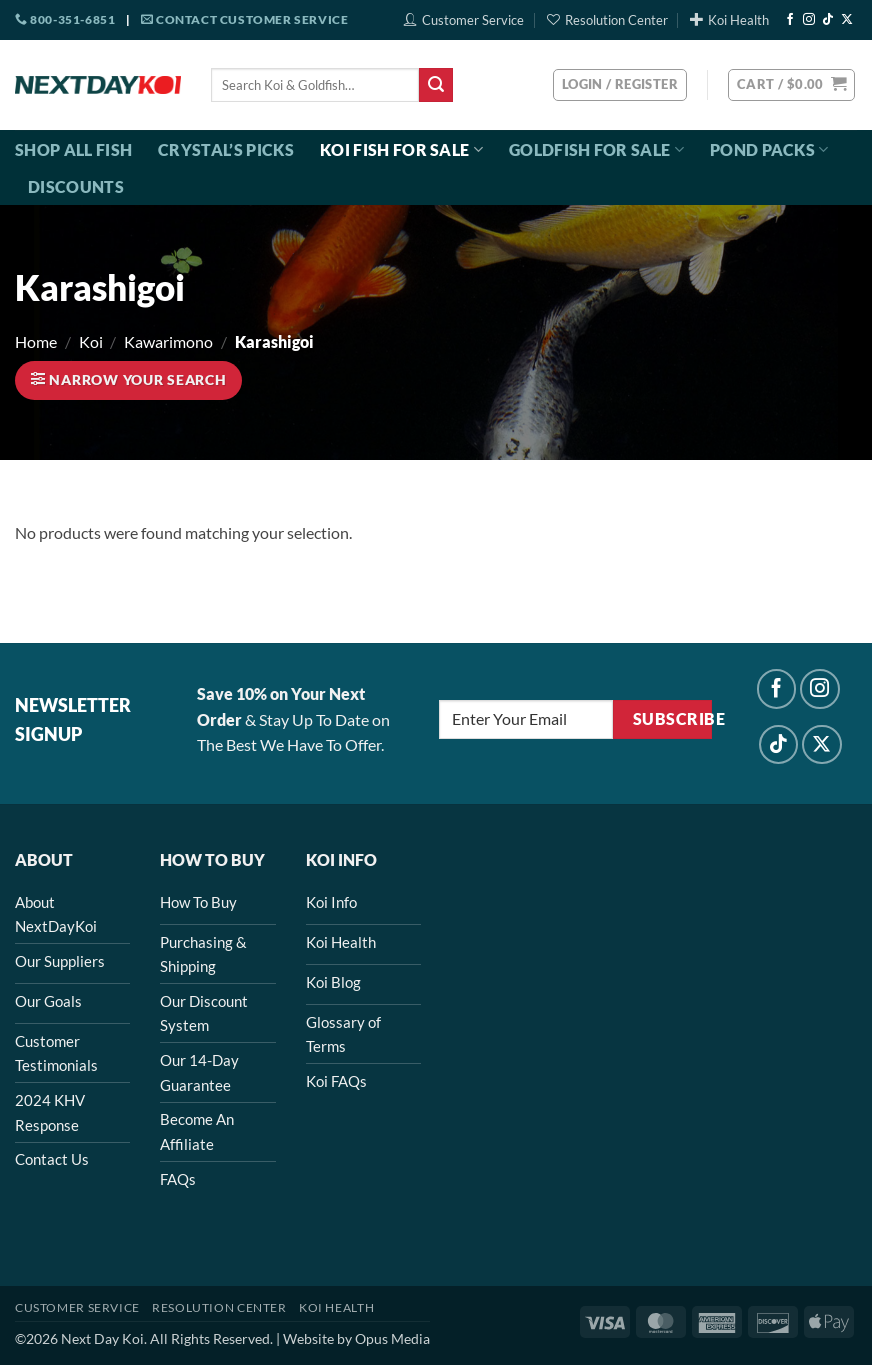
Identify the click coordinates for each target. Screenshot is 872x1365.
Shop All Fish (73, 149)
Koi (91, 341)
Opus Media (392, 1338)
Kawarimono (168, 341)
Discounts (76, 186)
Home (36, 341)
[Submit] (436, 85)
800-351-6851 (65, 19)
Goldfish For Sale (596, 150)
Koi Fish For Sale (401, 150)
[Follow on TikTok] (828, 20)
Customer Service (464, 20)
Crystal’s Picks (226, 149)
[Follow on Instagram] (809, 20)
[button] (791, 85)
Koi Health (729, 20)
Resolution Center (607, 20)
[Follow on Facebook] (790, 20)
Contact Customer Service (245, 19)
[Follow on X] (847, 20)
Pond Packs (769, 150)
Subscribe (672, 719)
